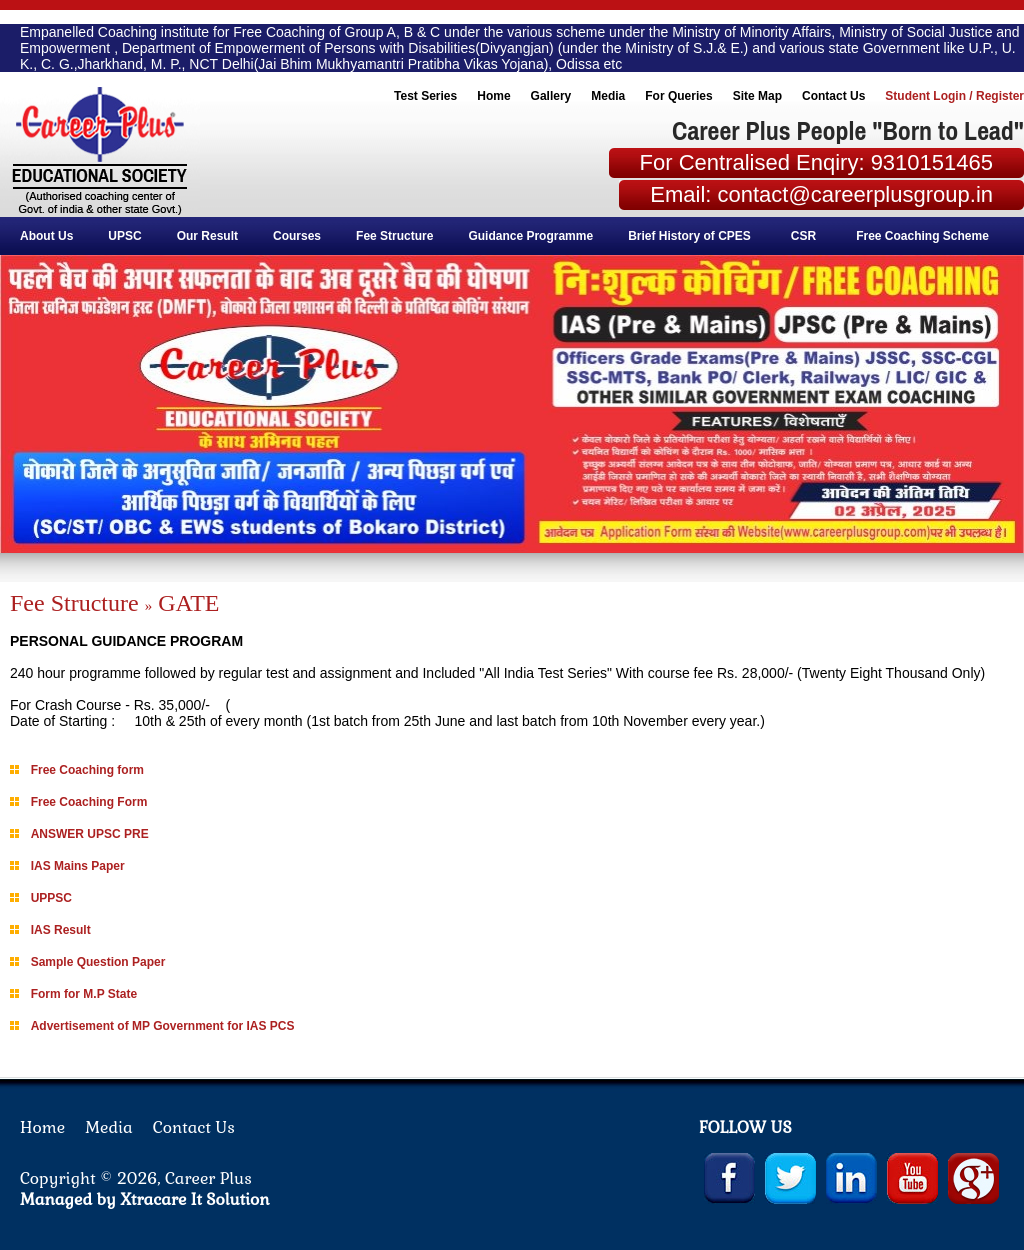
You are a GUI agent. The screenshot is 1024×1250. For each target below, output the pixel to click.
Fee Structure (398, 236)
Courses (301, 236)
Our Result (211, 236)
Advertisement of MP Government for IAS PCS (163, 1026)
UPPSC (51, 898)
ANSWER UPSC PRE (90, 834)
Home (493, 96)
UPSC (128, 236)
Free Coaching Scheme (924, 236)
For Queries (678, 96)
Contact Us (833, 96)
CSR (803, 236)
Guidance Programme (534, 236)
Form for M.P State (84, 994)
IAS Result (61, 930)
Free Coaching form (87, 770)
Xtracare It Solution (195, 1199)
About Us (50, 236)
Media (608, 96)
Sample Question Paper (98, 962)
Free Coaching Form (89, 802)
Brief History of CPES (689, 236)
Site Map (757, 96)
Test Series (425, 96)
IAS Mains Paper (78, 866)
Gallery (551, 96)
